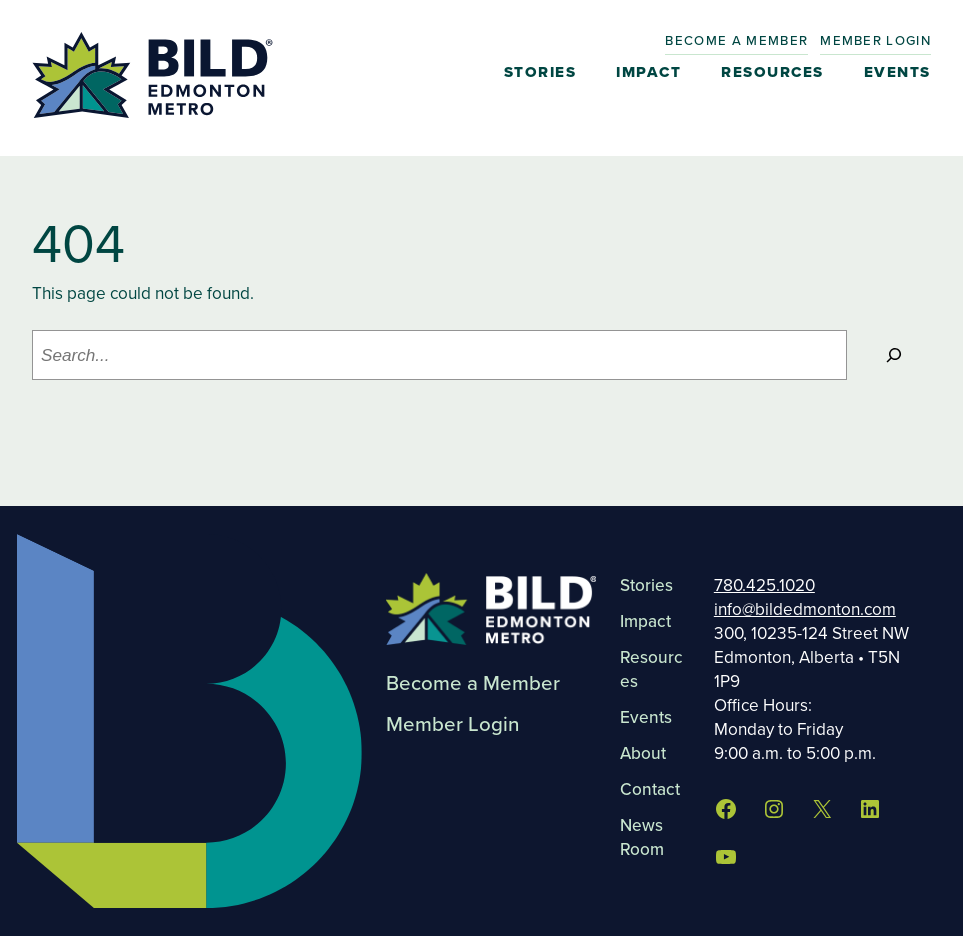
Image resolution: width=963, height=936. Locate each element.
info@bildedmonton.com (805, 609)
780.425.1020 (764, 585)
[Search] (894, 355)
